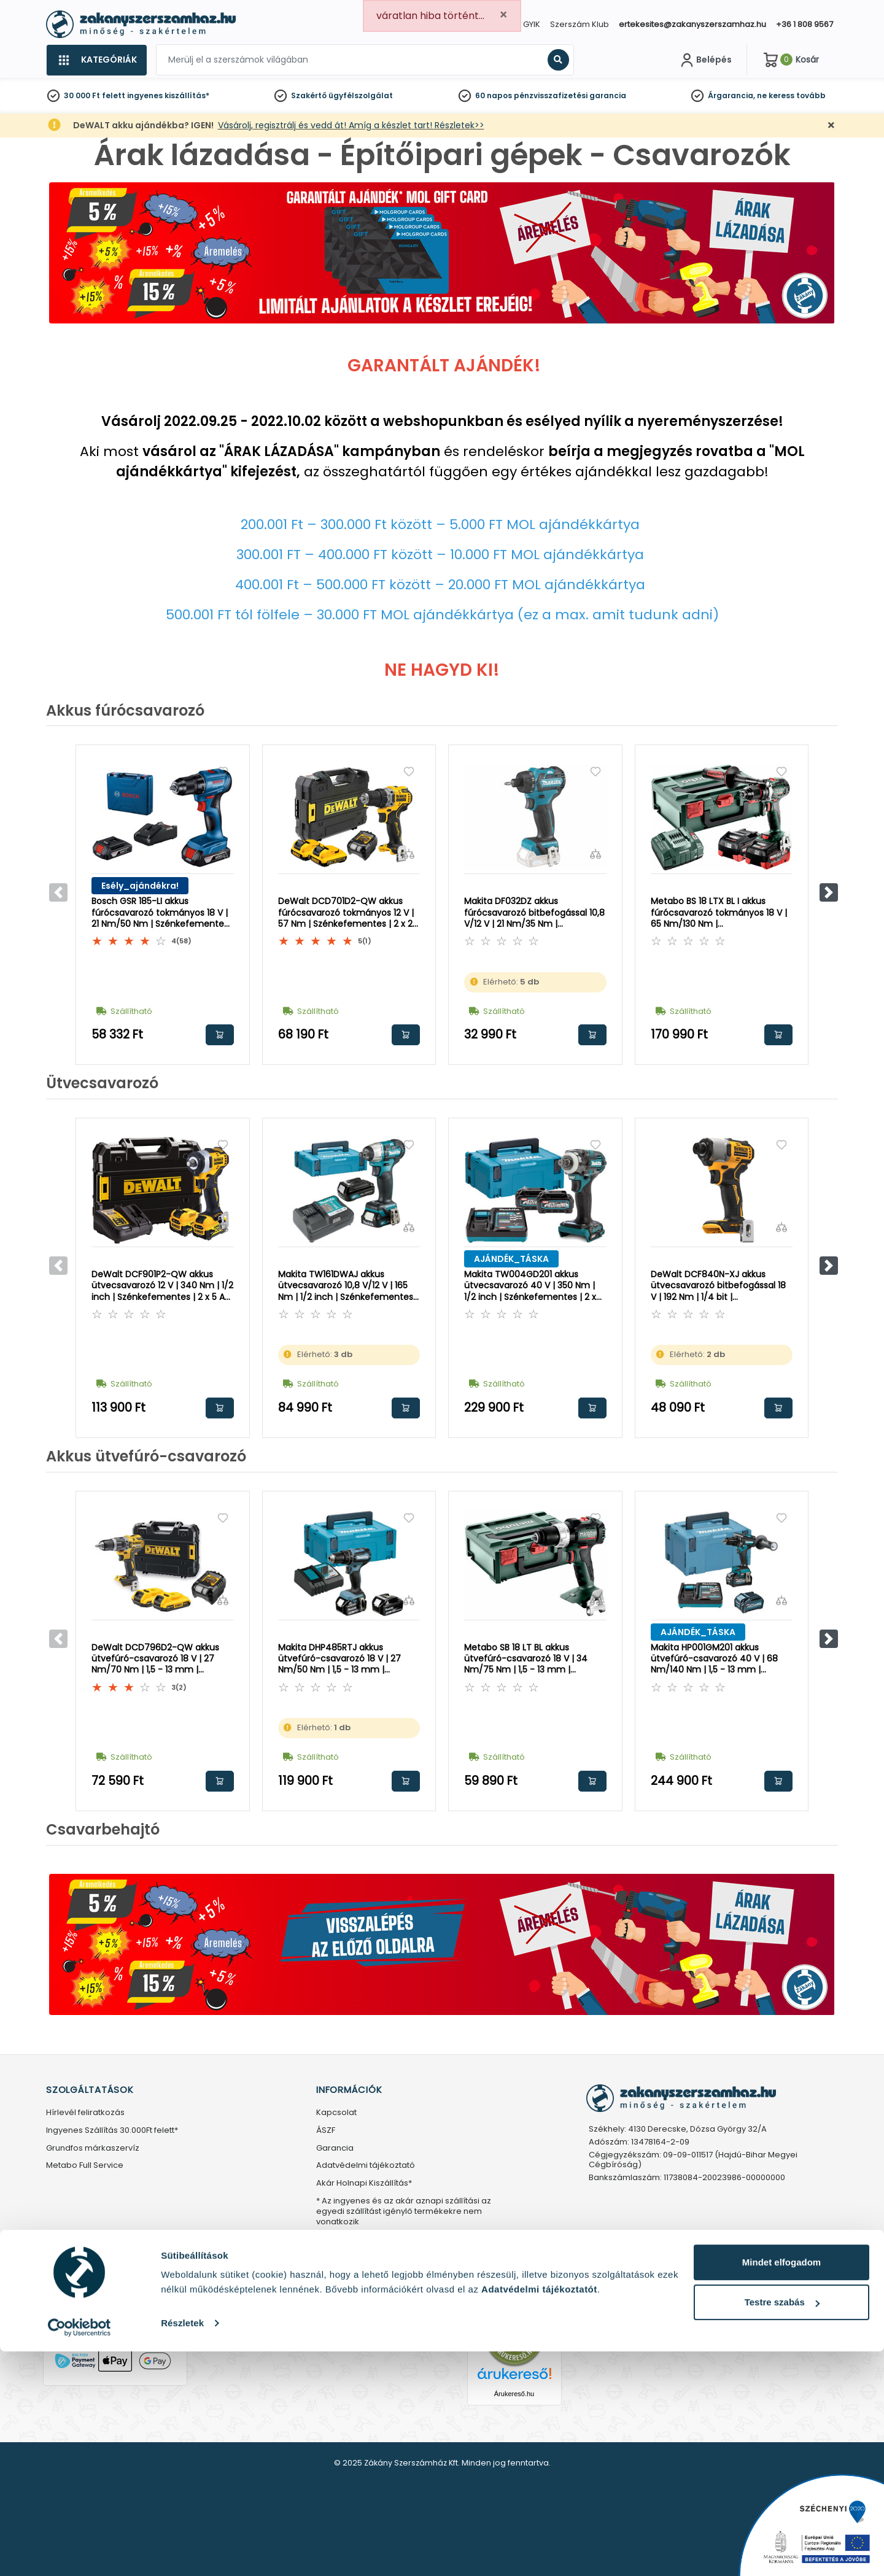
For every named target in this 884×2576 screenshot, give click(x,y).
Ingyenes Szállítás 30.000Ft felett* (112, 2130)
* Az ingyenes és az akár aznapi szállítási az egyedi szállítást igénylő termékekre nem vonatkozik (403, 2211)
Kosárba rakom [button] (220, 1035)
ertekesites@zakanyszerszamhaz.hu (692, 24)
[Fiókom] (705, 60)
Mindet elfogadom (781, 2486)
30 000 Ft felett (94, 95)
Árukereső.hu (514, 2393)
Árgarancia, (731, 95)
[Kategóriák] (96, 60)
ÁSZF (325, 2130)
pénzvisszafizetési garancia (570, 95)
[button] (829, 892)
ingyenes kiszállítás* (168, 95)
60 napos (493, 95)
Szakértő (309, 95)
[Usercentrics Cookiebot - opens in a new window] (79, 2552)
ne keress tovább (791, 95)
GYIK (531, 24)
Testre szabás (782, 2527)
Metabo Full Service (84, 2165)
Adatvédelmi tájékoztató (365, 2165)
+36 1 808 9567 (804, 24)
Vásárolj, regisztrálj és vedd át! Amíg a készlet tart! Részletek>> (351, 125)
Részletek (182, 2547)
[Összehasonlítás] (223, 854)
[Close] (503, 15)
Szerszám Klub (579, 24)
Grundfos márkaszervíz (92, 2148)
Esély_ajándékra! (140, 886)
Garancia (335, 2148)
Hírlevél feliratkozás (85, 2113)
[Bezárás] (831, 125)
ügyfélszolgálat (360, 95)
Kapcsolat (336, 2113)
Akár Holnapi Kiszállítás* (364, 2183)
